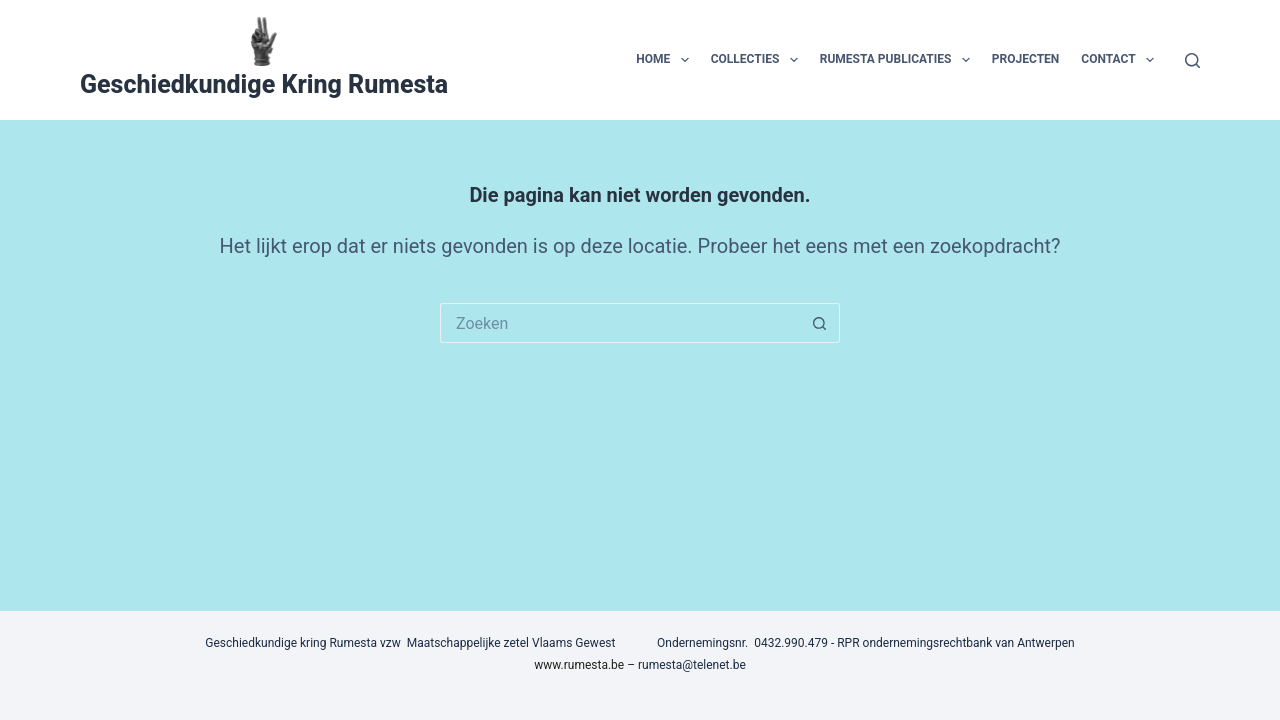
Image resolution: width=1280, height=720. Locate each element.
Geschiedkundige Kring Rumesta (264, 84)
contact (1121, 60)
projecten (1025, 59)
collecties (758, 60)
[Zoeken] (1192, 60)
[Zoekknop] (820, 323)
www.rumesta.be (579, 665)
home (666, 60)
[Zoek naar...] (620, 323)
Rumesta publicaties (899, 60)
